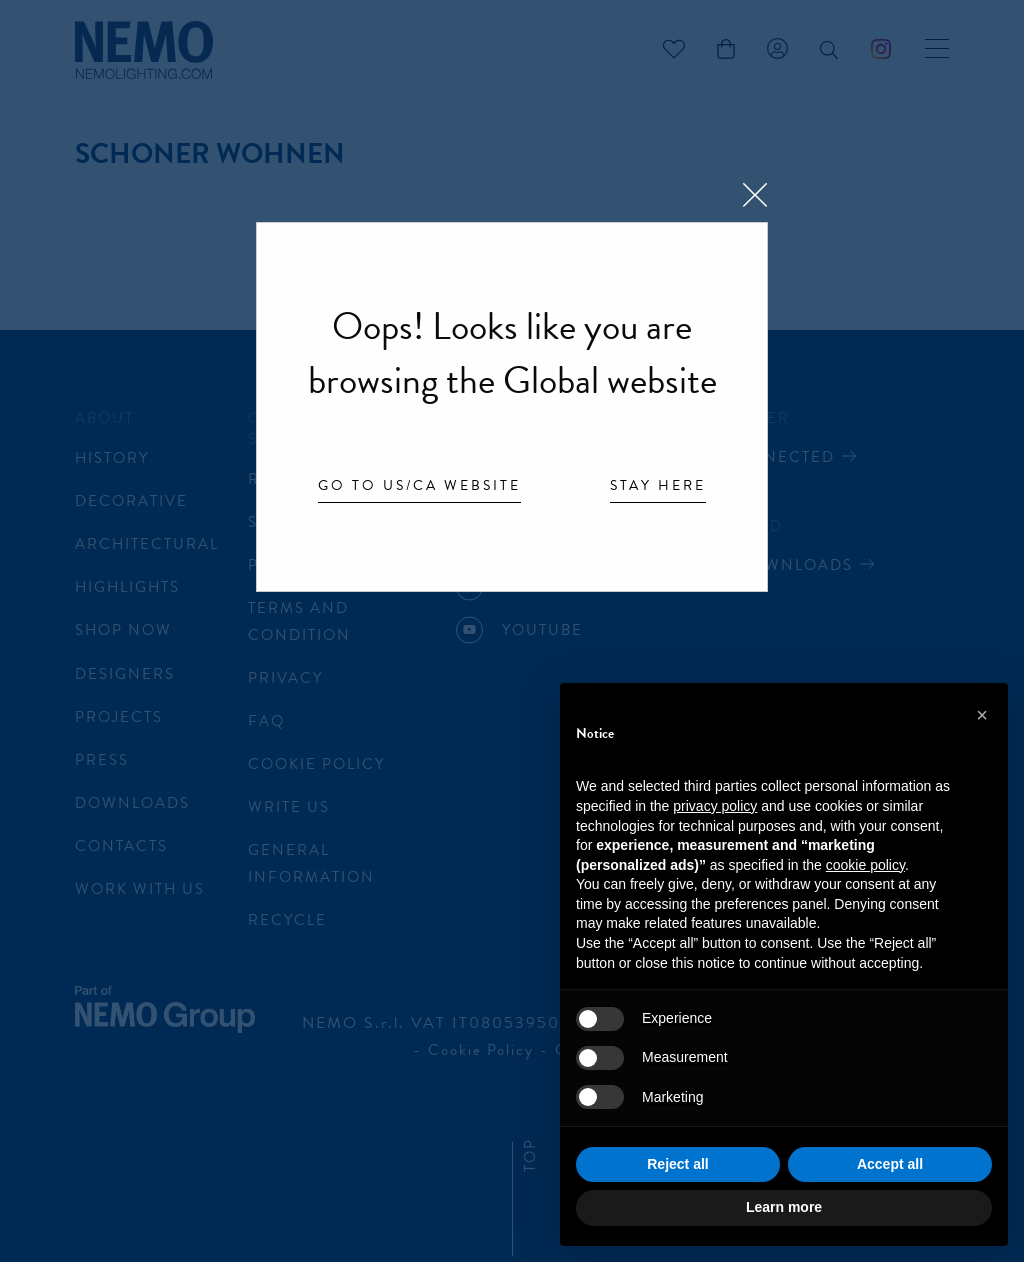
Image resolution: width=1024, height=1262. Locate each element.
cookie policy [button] (865, 865)
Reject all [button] (677, 1164)
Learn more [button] (784, 1207)
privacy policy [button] (715, 806)
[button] (982, 715)
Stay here (658, 487)
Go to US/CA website (419, 487)
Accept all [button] (890, 1164)
